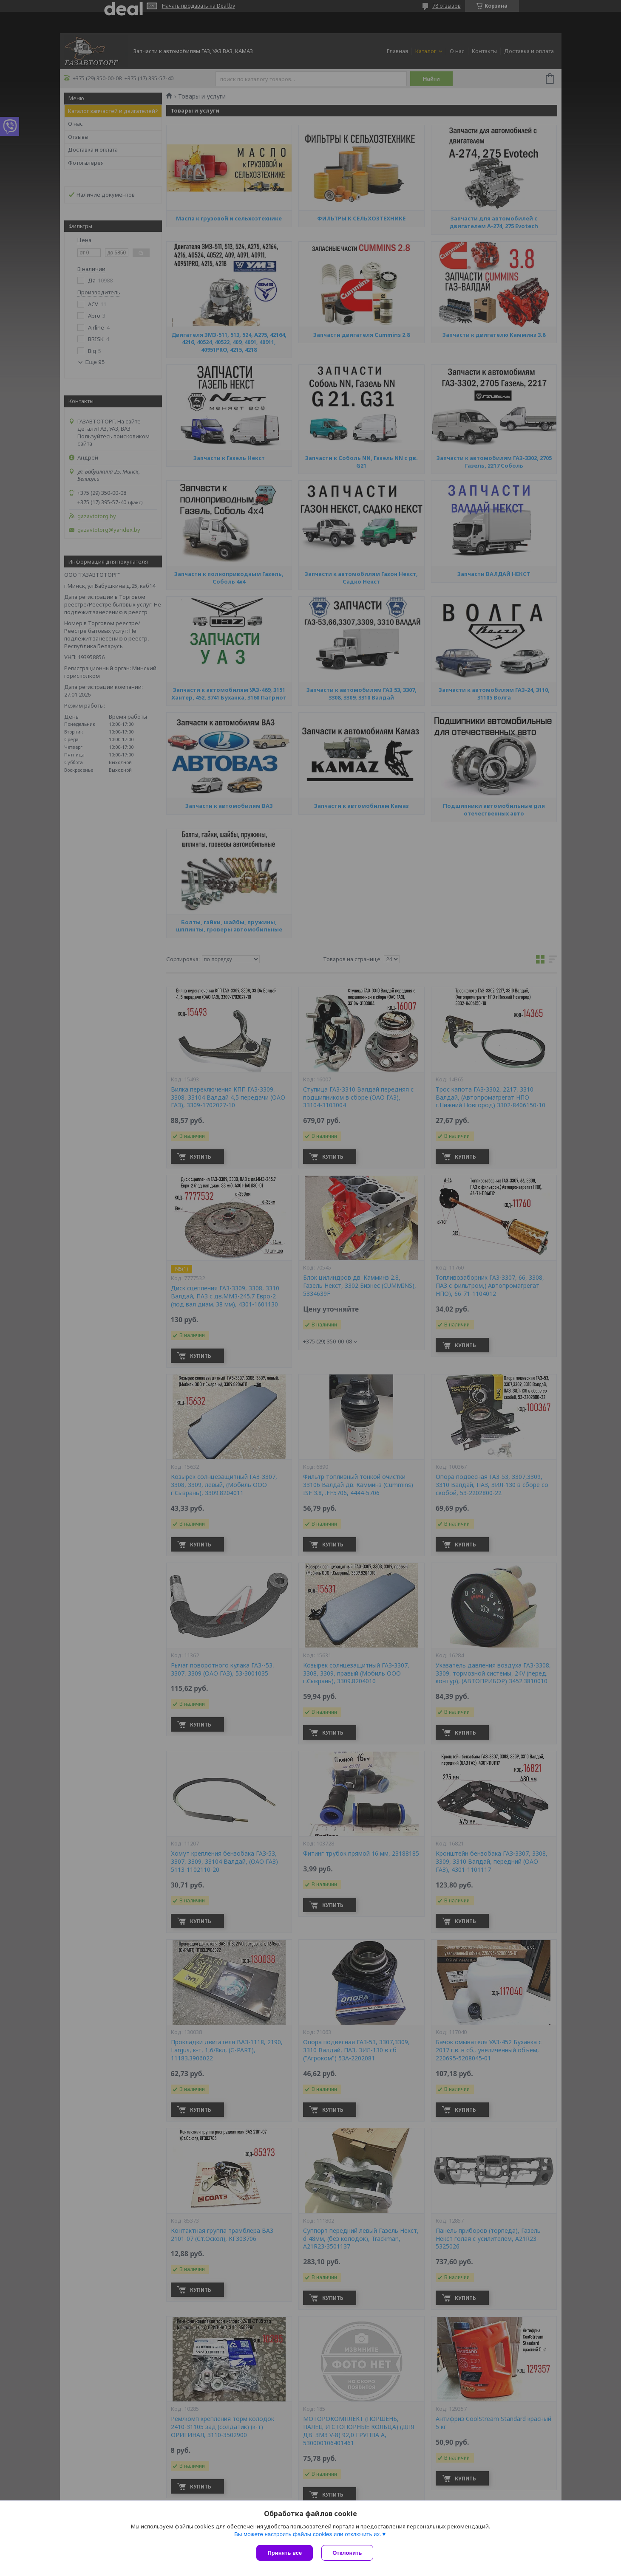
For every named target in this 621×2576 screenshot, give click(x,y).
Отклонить (347, 2553)
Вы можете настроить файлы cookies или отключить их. (307, 2534)
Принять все (284, 2553)
